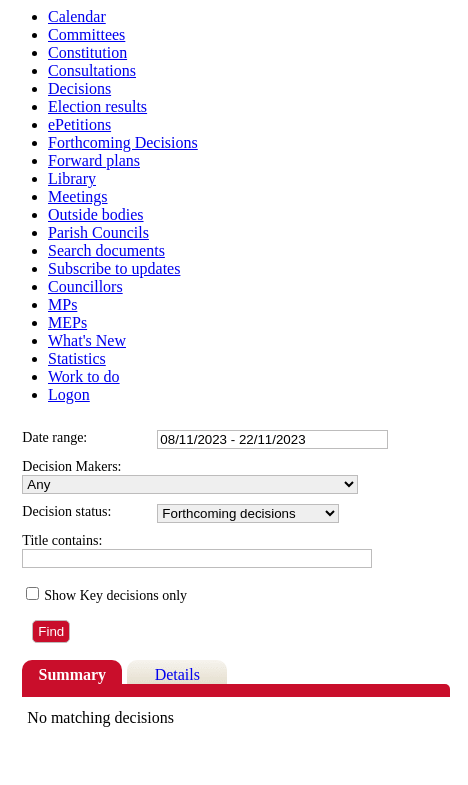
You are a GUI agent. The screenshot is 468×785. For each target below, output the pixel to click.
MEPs (67, 322)
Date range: (54, 437)
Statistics (77, 358)
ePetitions (79, 124)
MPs (62, 304)
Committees (86, 34)
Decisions (79, 88)
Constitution (87, 52)
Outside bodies (96, 214)
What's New (87, 340)
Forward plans (94, 160)
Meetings (78, 196)
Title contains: (62, 540)
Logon (69, 394)
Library (72, 178)
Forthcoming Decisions (123, 142)
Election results (97, 106)
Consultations (92, 70)
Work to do (84, 376)
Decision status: (66, 511)
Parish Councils (98, 232)
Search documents (106, 250)
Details (177, 674)
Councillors (85, 286)
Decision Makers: (71, 466)
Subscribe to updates (114, 268)
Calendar (77, 16)
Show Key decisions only (115, 595)
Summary (73, 674)
